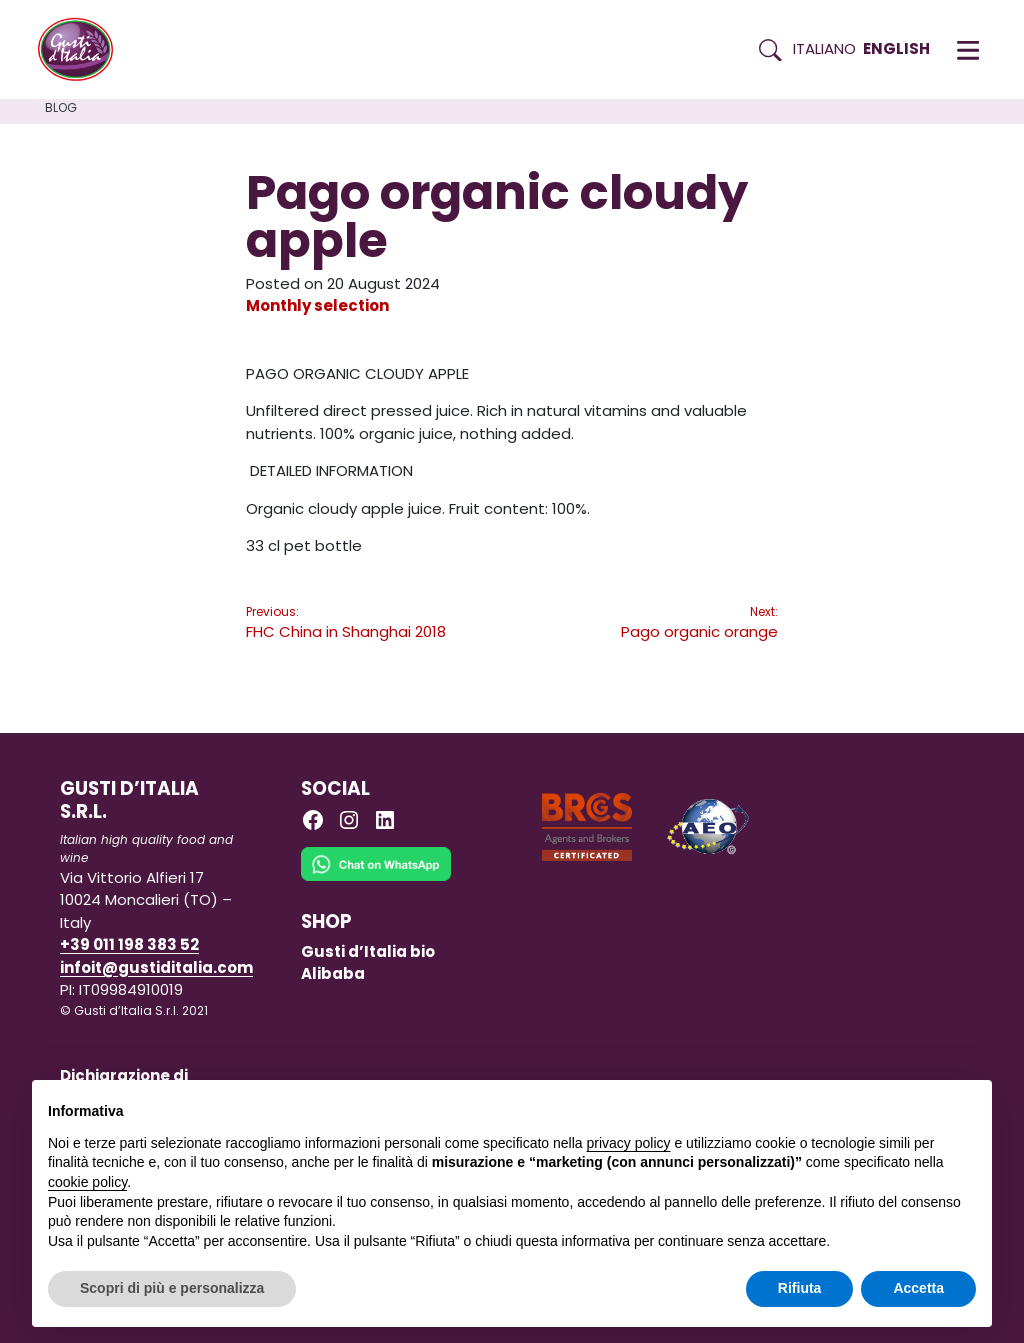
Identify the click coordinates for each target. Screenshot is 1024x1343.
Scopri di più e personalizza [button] (172, 1288)
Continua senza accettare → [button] (883, 1105)
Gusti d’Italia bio (368, 951)
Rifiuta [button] (800, 1288)
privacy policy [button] (629, 1143)
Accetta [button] (918, 1288)
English (896, 48)
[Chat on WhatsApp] (376, 877)
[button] (968, 50)
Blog (61, 107)
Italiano (824, 48)
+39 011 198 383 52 (129, 944)
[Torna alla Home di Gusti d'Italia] (83, 50)
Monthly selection (317, 305)
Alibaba (333, 973)
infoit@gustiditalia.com (156, 967)
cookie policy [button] (87, 1182)
